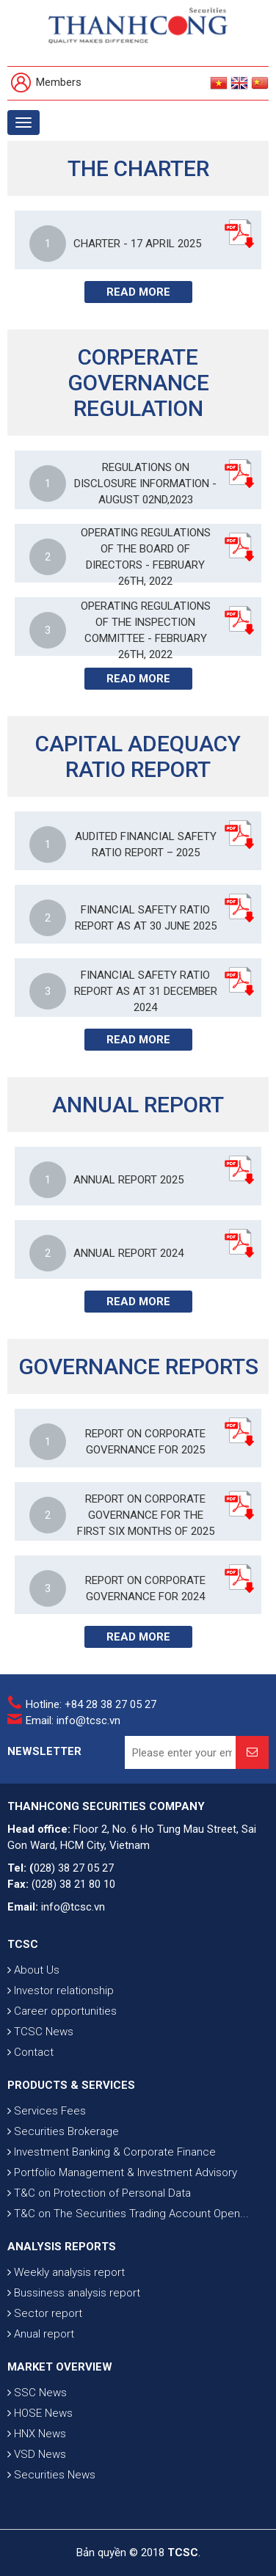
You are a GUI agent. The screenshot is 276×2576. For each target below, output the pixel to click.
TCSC (22, 1944)
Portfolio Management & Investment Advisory (122, 2172)
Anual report (40, 2333)
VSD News (36, 2454)
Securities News (51, 2474)
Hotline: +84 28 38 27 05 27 (91, 1704)
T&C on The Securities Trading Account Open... (128, 2213)
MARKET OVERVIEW (59, 2367)
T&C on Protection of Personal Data (99, 2193)
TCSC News (40, 2031)
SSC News (37, 2392)
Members (46, 83)
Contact (30, 2052)
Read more (138, 292)
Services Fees (46, 2110)
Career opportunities (62, 2011)
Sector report (44, 2313)
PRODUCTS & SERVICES (71, 2085)
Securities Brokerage (63, 2131)
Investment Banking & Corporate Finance (111, 2152)
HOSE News (40, 2413)
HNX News (36, 2433)
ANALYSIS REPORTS (61, 2246)
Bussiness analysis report (73, 2292)
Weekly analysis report (66, 2272)
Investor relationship (60, 1990)
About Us (33, 1970)
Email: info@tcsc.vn (73, 1720)
